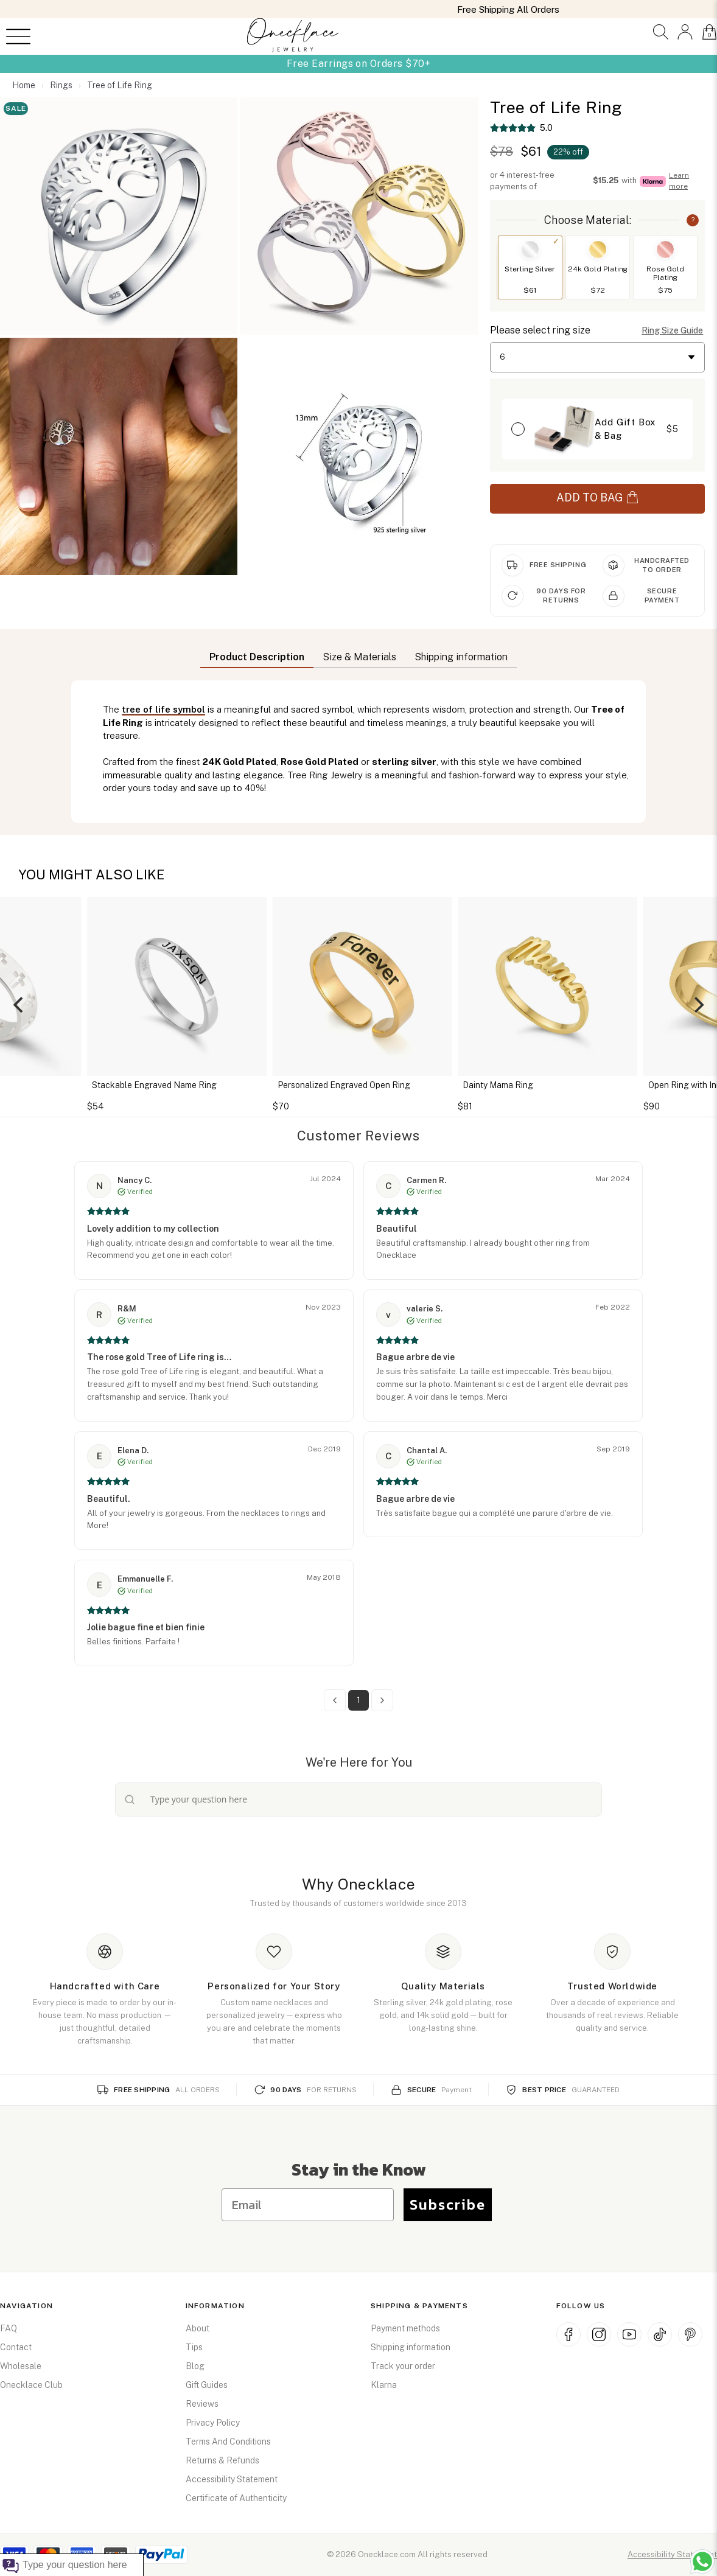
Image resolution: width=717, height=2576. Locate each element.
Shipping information (410, 2347)
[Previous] (19, 1004)
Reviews (202, 2404)
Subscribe (448, 2204)
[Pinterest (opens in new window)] (690, 2334)
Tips (194, 2347)
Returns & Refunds (222, 2460)
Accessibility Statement (232, 2479)
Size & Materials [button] (359, 657)
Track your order (403, 2366)
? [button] (692, 219)
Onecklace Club (31, 2385)
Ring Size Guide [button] (672, 330)
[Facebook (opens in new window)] (568, 2334)
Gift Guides (207, 2385)
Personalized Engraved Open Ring (350, 1085)
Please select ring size (540, 330)
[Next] (697, 1004)
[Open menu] (18, 36)
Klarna (384, 2385)
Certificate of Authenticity (236, 2498)
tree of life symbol (163, 709)
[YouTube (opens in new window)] (629, 2334)
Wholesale (20, 2366)
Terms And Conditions (228, 2441)
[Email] (308, 2204)
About (197, 2328)
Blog (195, 2366)
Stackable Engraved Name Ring (160, 1085)
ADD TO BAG (597, 497)
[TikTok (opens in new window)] (660, 2334)
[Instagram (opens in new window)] (599, 2334)
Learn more (679, 180)
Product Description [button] (256, 657)
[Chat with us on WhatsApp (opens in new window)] (702, 2561)
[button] (660, 32)
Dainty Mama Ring (504, 1085)
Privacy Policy (213, 2423)
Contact (16, 2347)
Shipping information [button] (461, 657)
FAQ (8, 2328)
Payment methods (405, 2328)
